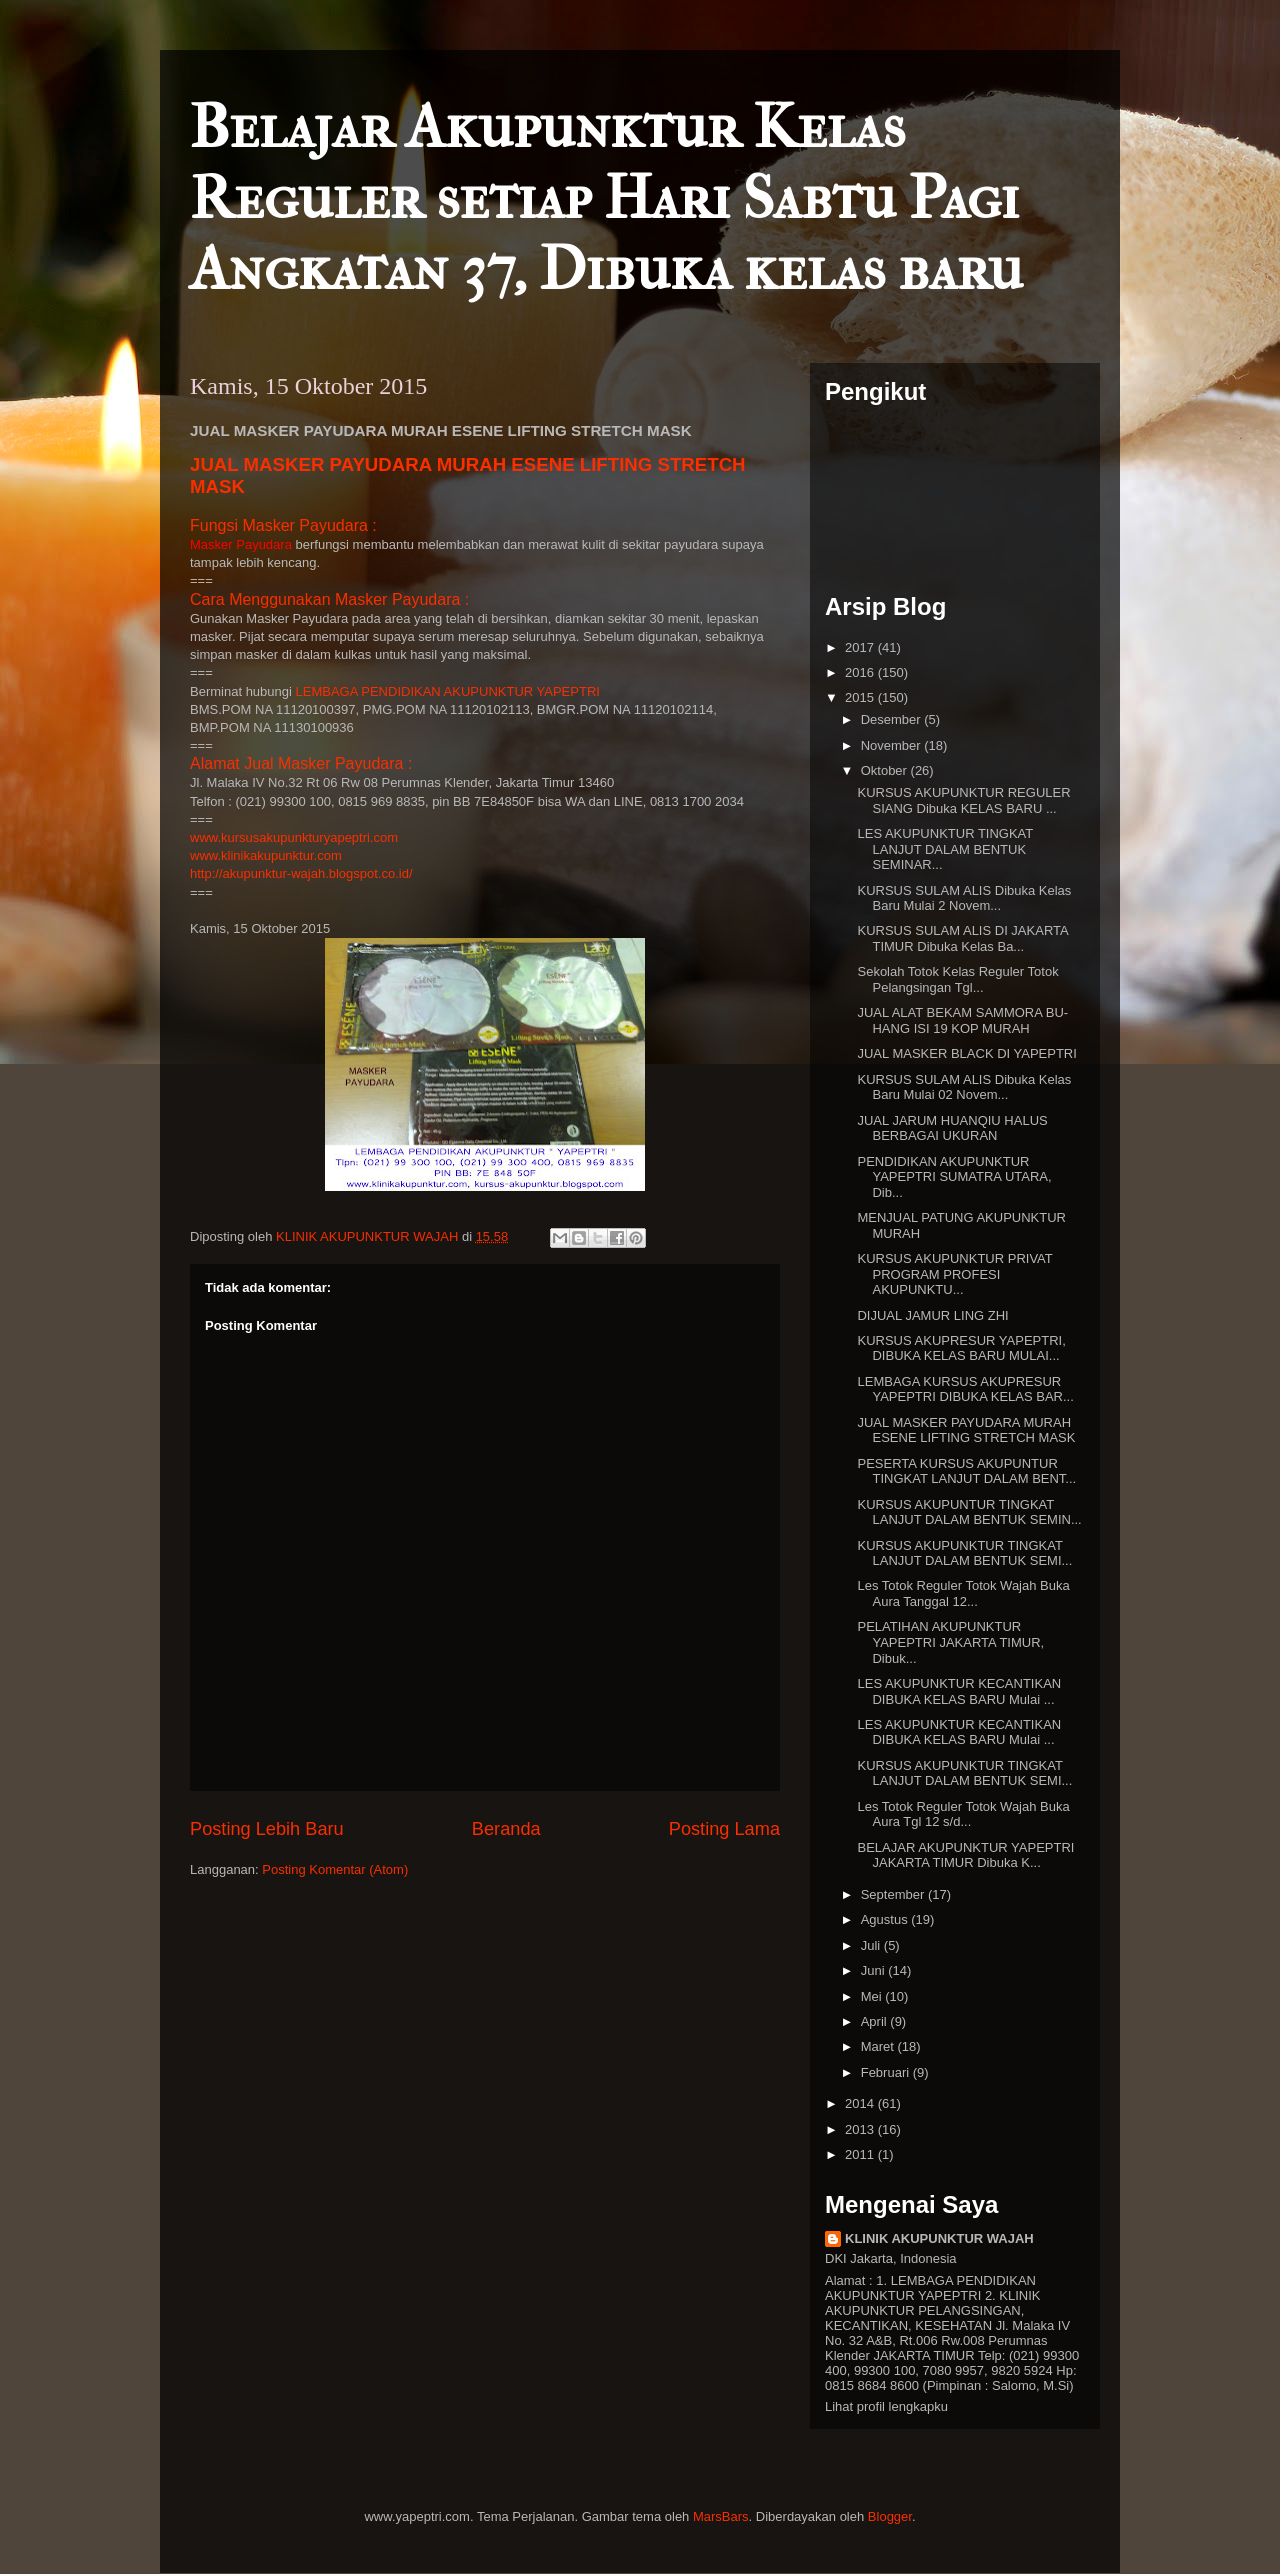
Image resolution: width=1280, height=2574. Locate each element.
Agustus (886, 1919)
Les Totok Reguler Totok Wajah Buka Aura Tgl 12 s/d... (963, 1814)
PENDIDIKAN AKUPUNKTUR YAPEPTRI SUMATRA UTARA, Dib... (954, 1177)
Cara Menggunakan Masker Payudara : (329, 599)
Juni (874, 1970)
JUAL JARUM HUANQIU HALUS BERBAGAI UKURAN (952, 1128)
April (876, 2021)
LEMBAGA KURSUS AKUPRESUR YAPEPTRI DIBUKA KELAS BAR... (965, 1389)
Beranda (506, 1829)
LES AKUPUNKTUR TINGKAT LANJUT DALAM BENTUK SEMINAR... (945, 849)
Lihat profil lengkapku (886, 2406)
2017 (861, 647)
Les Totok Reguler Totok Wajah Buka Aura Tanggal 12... (963, 1593)
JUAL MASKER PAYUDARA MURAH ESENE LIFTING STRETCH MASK (966, 1430)
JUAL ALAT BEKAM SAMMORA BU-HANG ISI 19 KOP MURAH (962, 1020)
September (894, 1894)
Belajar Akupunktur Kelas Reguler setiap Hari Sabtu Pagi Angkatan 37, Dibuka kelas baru (606, 198)
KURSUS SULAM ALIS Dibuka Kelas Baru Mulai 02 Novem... (964, 1087)
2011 (861, 2154)
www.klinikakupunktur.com (266, 855)
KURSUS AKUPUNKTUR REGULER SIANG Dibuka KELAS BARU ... (963, 800)
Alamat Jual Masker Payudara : (301, 763)
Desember (893, 719)
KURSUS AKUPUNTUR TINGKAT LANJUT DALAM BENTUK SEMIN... (969, 1512)
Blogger (890, 2516)
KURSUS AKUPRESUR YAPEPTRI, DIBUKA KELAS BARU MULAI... (961, 1348)
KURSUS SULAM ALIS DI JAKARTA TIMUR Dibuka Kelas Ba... (962, 938)
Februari (887, 2072)
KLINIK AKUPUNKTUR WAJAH (939, 2238)
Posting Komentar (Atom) (335, 1869)
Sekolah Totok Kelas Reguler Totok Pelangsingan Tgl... (957, 979)
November (893, 745)
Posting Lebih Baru (267, 1829)
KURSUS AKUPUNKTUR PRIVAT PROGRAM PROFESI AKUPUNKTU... (954, 1274)
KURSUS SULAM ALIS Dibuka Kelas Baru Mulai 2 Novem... (964, 898)
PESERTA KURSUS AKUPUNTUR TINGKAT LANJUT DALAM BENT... (966, 1471)
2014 (861, 2103)
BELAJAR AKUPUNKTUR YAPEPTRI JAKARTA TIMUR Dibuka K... (965, 1855)
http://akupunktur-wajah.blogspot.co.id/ (301, 873)
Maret (879, 2046)
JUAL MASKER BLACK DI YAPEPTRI (966, 1053)
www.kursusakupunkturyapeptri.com (294, 837)
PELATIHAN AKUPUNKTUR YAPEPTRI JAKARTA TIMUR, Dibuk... (950, 1642)
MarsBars (721, 2516)
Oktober (886, 770)
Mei (873, 1996)
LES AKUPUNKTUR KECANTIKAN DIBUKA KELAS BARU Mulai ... (959, 1691)
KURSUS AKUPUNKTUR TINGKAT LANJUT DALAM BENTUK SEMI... (964, 1553)
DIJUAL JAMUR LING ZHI (932, 1315)
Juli (872, 1945)
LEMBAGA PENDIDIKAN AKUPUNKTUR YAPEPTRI (448, 691)
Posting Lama (724, 1829)
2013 (861, 2129)
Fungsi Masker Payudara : (283, 525)
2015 (861, 697)
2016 (861, 672)
